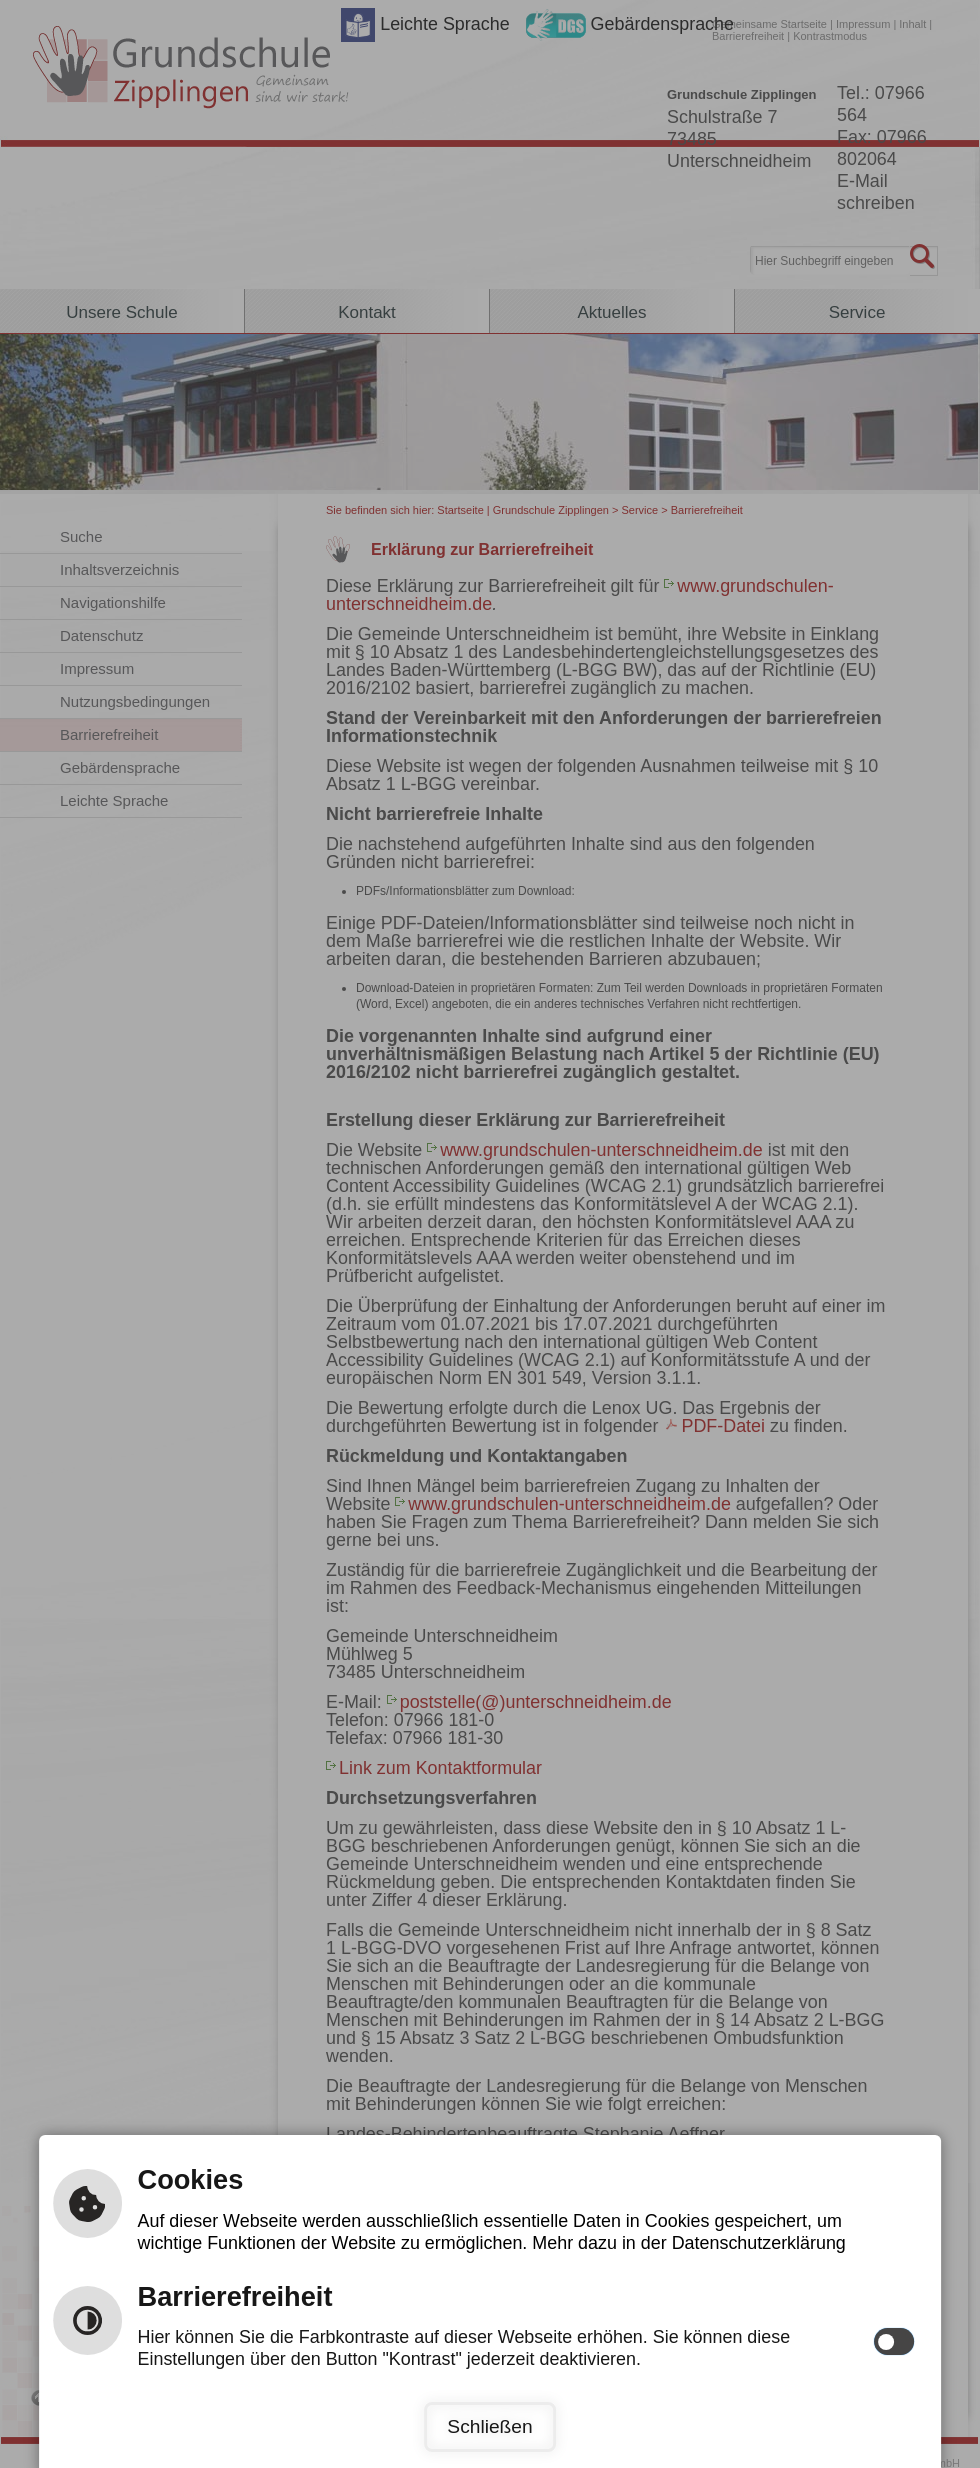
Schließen (489, 2426)
